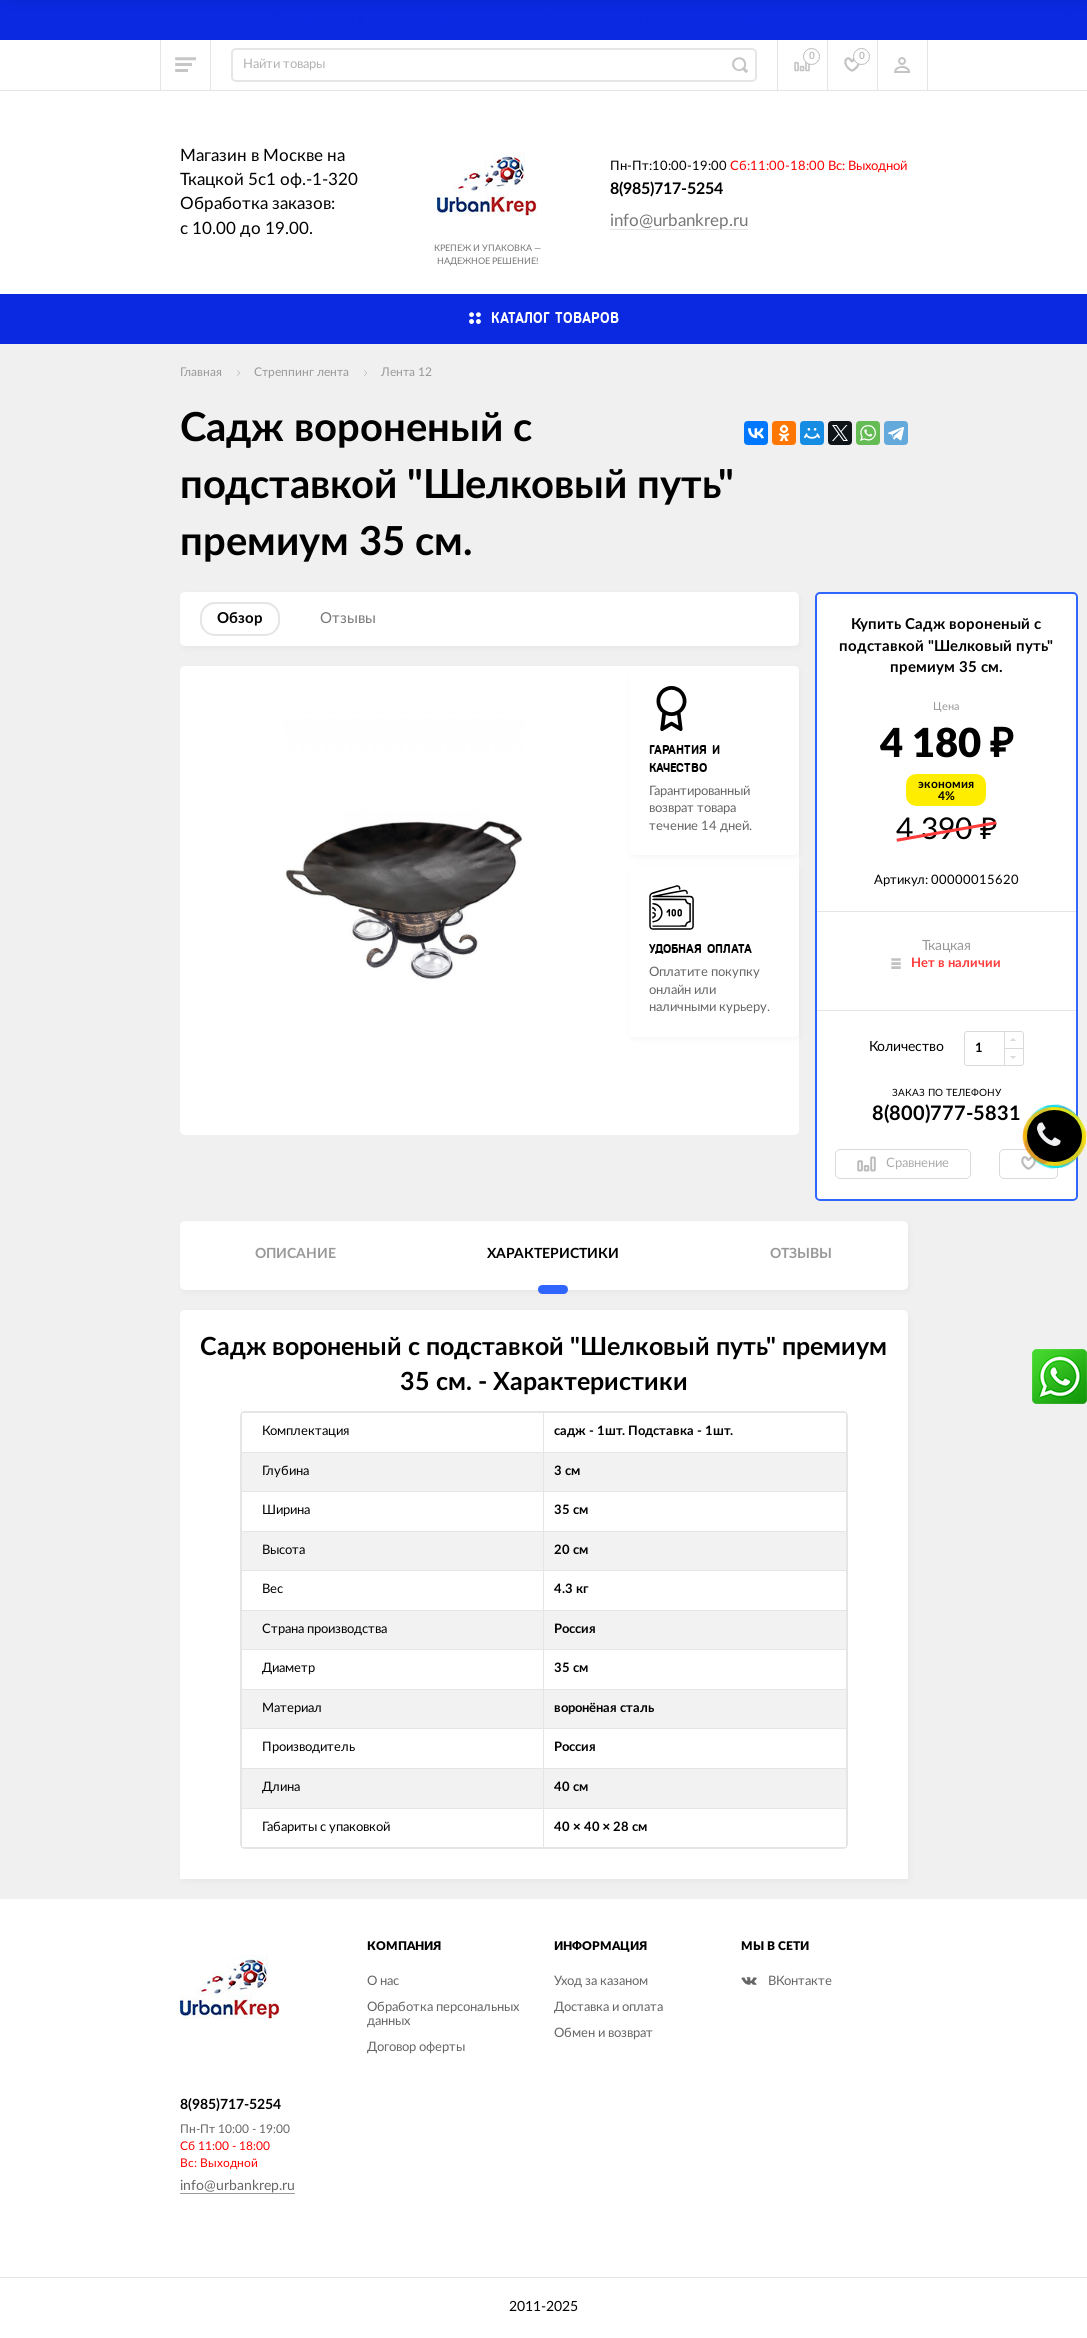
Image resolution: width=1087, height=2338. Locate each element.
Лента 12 (406, 372)
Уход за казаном (601, 1981)
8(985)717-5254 (666, 189)
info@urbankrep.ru (679, 220)
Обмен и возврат (603, 2033)
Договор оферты (416, 2047)
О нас (383, 1981)
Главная (201, 372)
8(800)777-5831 (946, 1114)
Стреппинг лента (301, 372)
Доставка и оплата (608, 2007)
